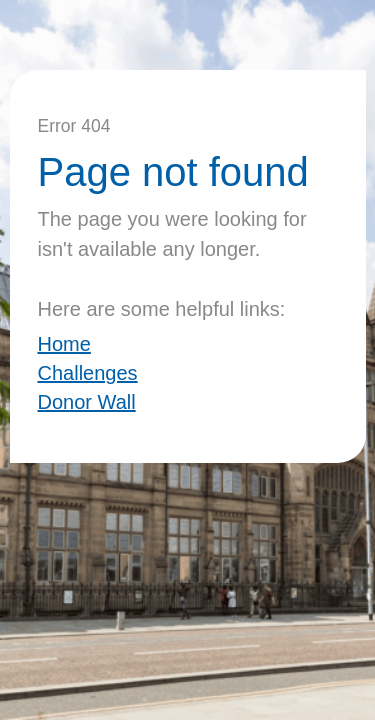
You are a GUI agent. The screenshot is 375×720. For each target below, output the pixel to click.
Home (64, 344)
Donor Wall (87, 402)
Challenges (88, 373)
